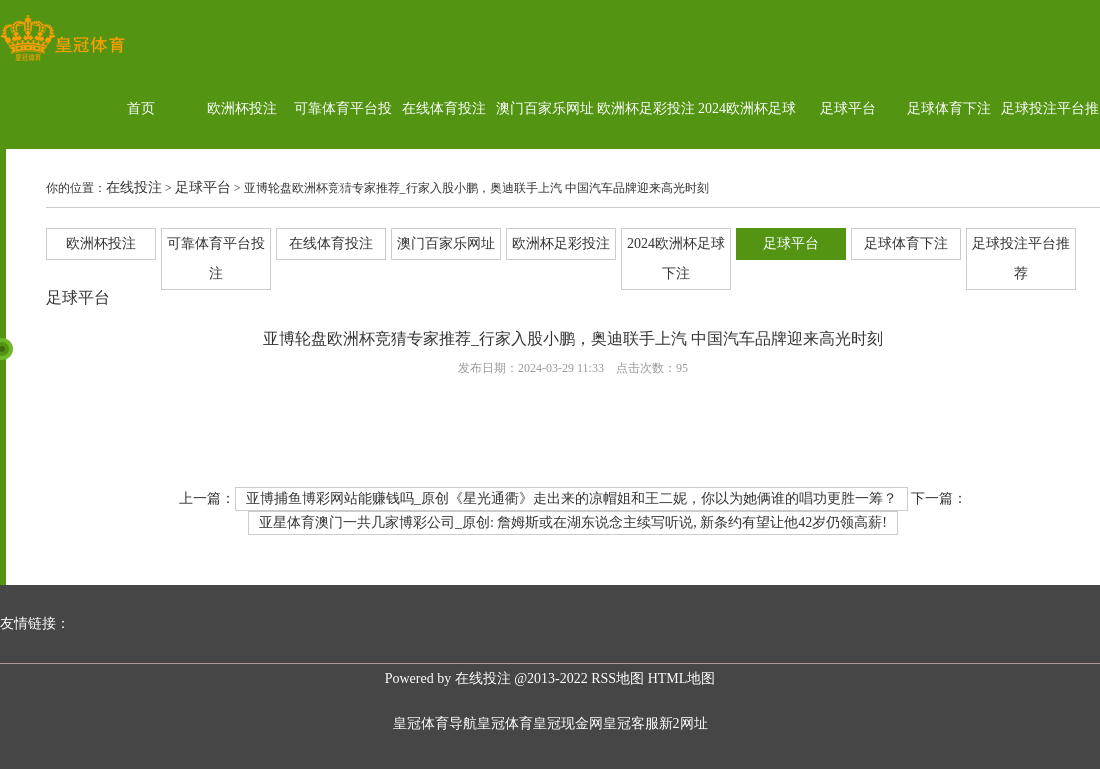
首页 (141, 108)
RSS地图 (617, 678)
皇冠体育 (505, 723)
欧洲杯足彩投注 (646, 108)
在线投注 (134, 187)
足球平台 (848, 108)
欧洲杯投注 (242, 108)
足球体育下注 (949, 108)
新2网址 (683, 723)
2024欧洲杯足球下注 (747, 148)
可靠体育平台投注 (343, 148)
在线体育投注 (444, 108)
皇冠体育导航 (435, 723)
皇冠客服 (631, 723)
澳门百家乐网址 (545, 108)
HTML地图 (682, 678)
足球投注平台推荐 (1050, 148)
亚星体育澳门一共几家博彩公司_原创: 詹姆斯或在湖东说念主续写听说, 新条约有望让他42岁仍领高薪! (573, 522)
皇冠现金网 (568, 723)
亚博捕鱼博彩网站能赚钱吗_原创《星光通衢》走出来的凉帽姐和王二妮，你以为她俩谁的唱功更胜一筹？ (571, 498)
